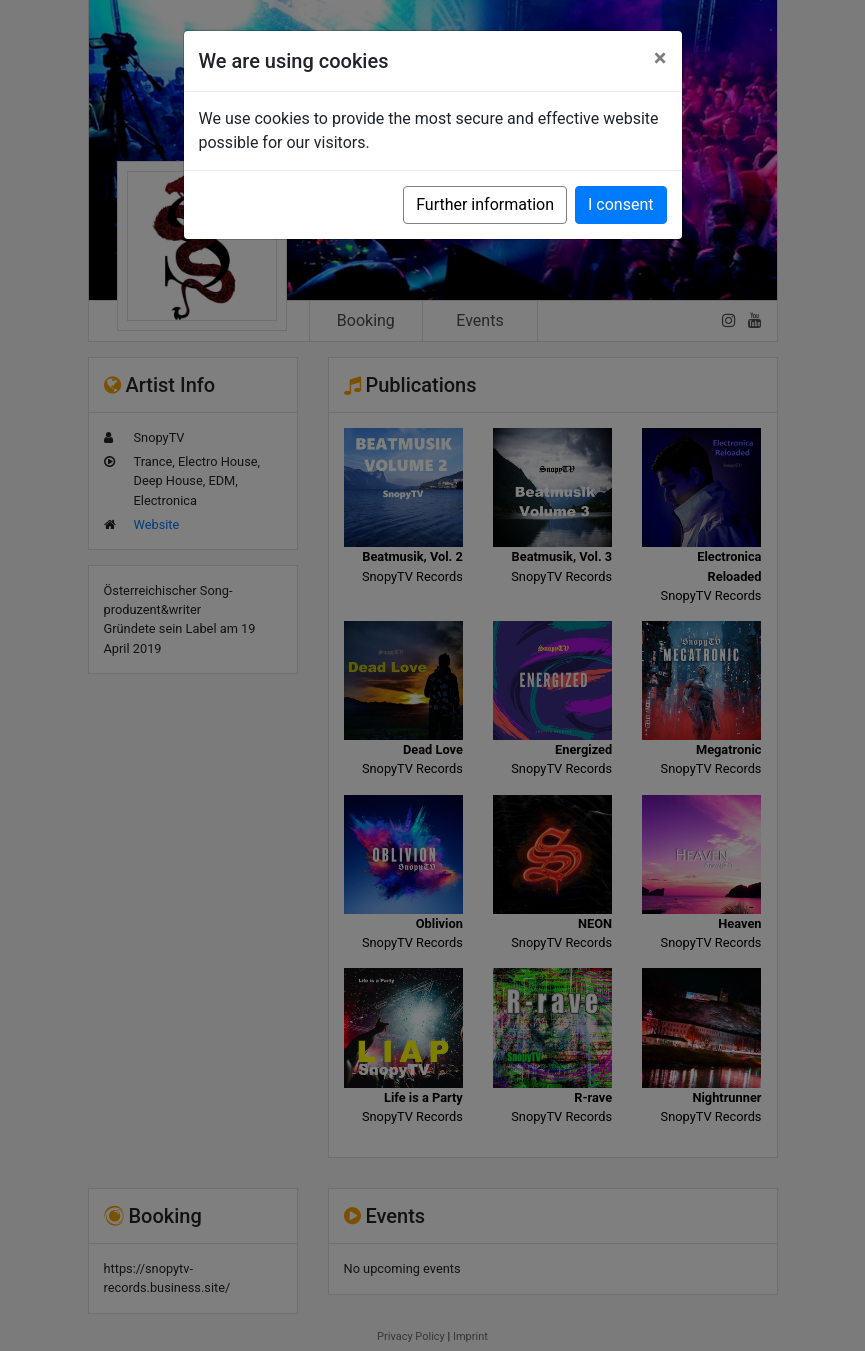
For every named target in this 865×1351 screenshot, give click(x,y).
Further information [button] (485, 204)
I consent (620, 204)
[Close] (660, 58)
